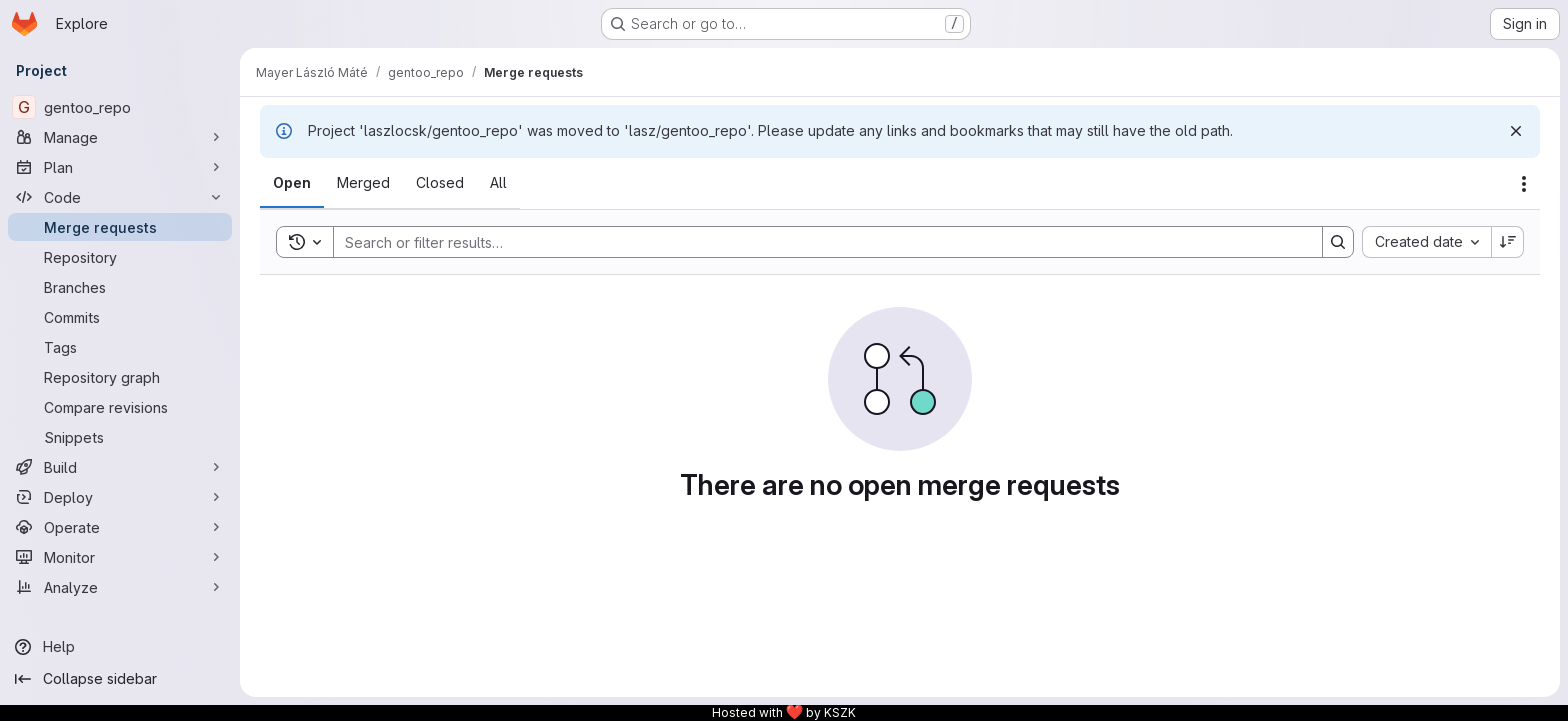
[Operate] (120, 527)
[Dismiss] (1516, 131)
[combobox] (1426, 242)
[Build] (120, 467)
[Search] (818, 242)
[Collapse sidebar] (120, 679)
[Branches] (120, 287)
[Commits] (120, 317)
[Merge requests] (120, 227)
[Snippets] (120, 437)
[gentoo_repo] (120, 107)
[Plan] (120, 167)
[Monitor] (120, 557)
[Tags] (120, 347)
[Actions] (1524, 184)
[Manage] (120, 137)
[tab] (292, 183)
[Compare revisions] (120, 407)
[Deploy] (120, 497)
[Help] (120, 647)
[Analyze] (120, 587)
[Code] (120, 197)
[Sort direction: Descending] (1508, 242)
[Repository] (120, 257)
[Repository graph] (120, 377)
